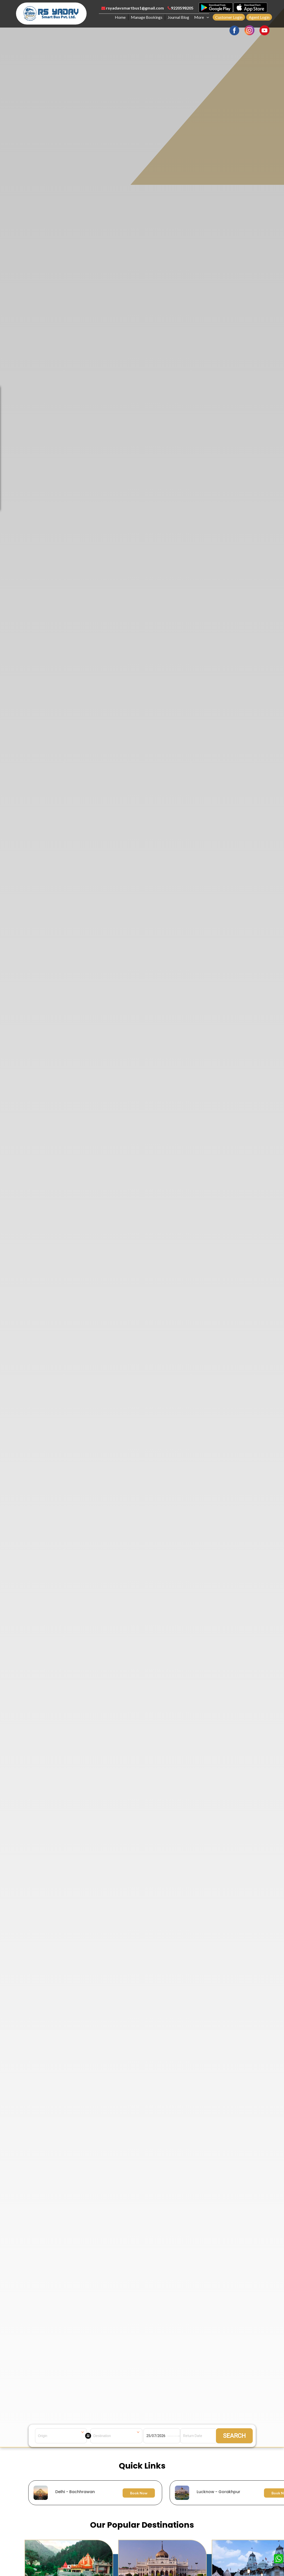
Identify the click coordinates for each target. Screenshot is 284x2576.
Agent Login (259, 17)
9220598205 (180, 8)
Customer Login (228, 17)
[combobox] (61, 2436)
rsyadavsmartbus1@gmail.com (132, 8)
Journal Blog (178, 17)
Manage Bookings (146, 17)
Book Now (138, 2493)
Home (120, 17)
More (199, 17)
